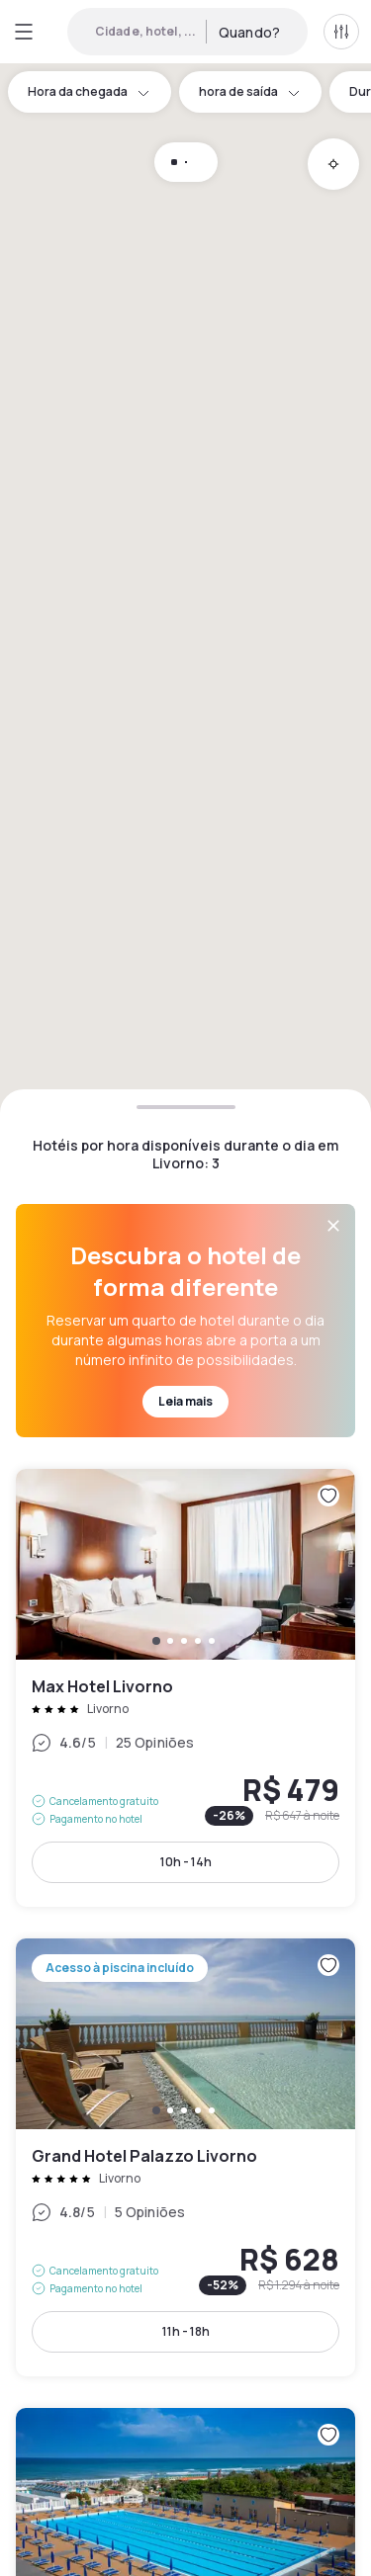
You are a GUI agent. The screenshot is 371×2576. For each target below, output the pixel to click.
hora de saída (250, 91)
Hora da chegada (89, 91)
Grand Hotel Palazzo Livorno (185, 2157)
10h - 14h (186, 1861)
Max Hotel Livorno (185, 1688)
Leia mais (185, 1401)
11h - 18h (186, 2331)
